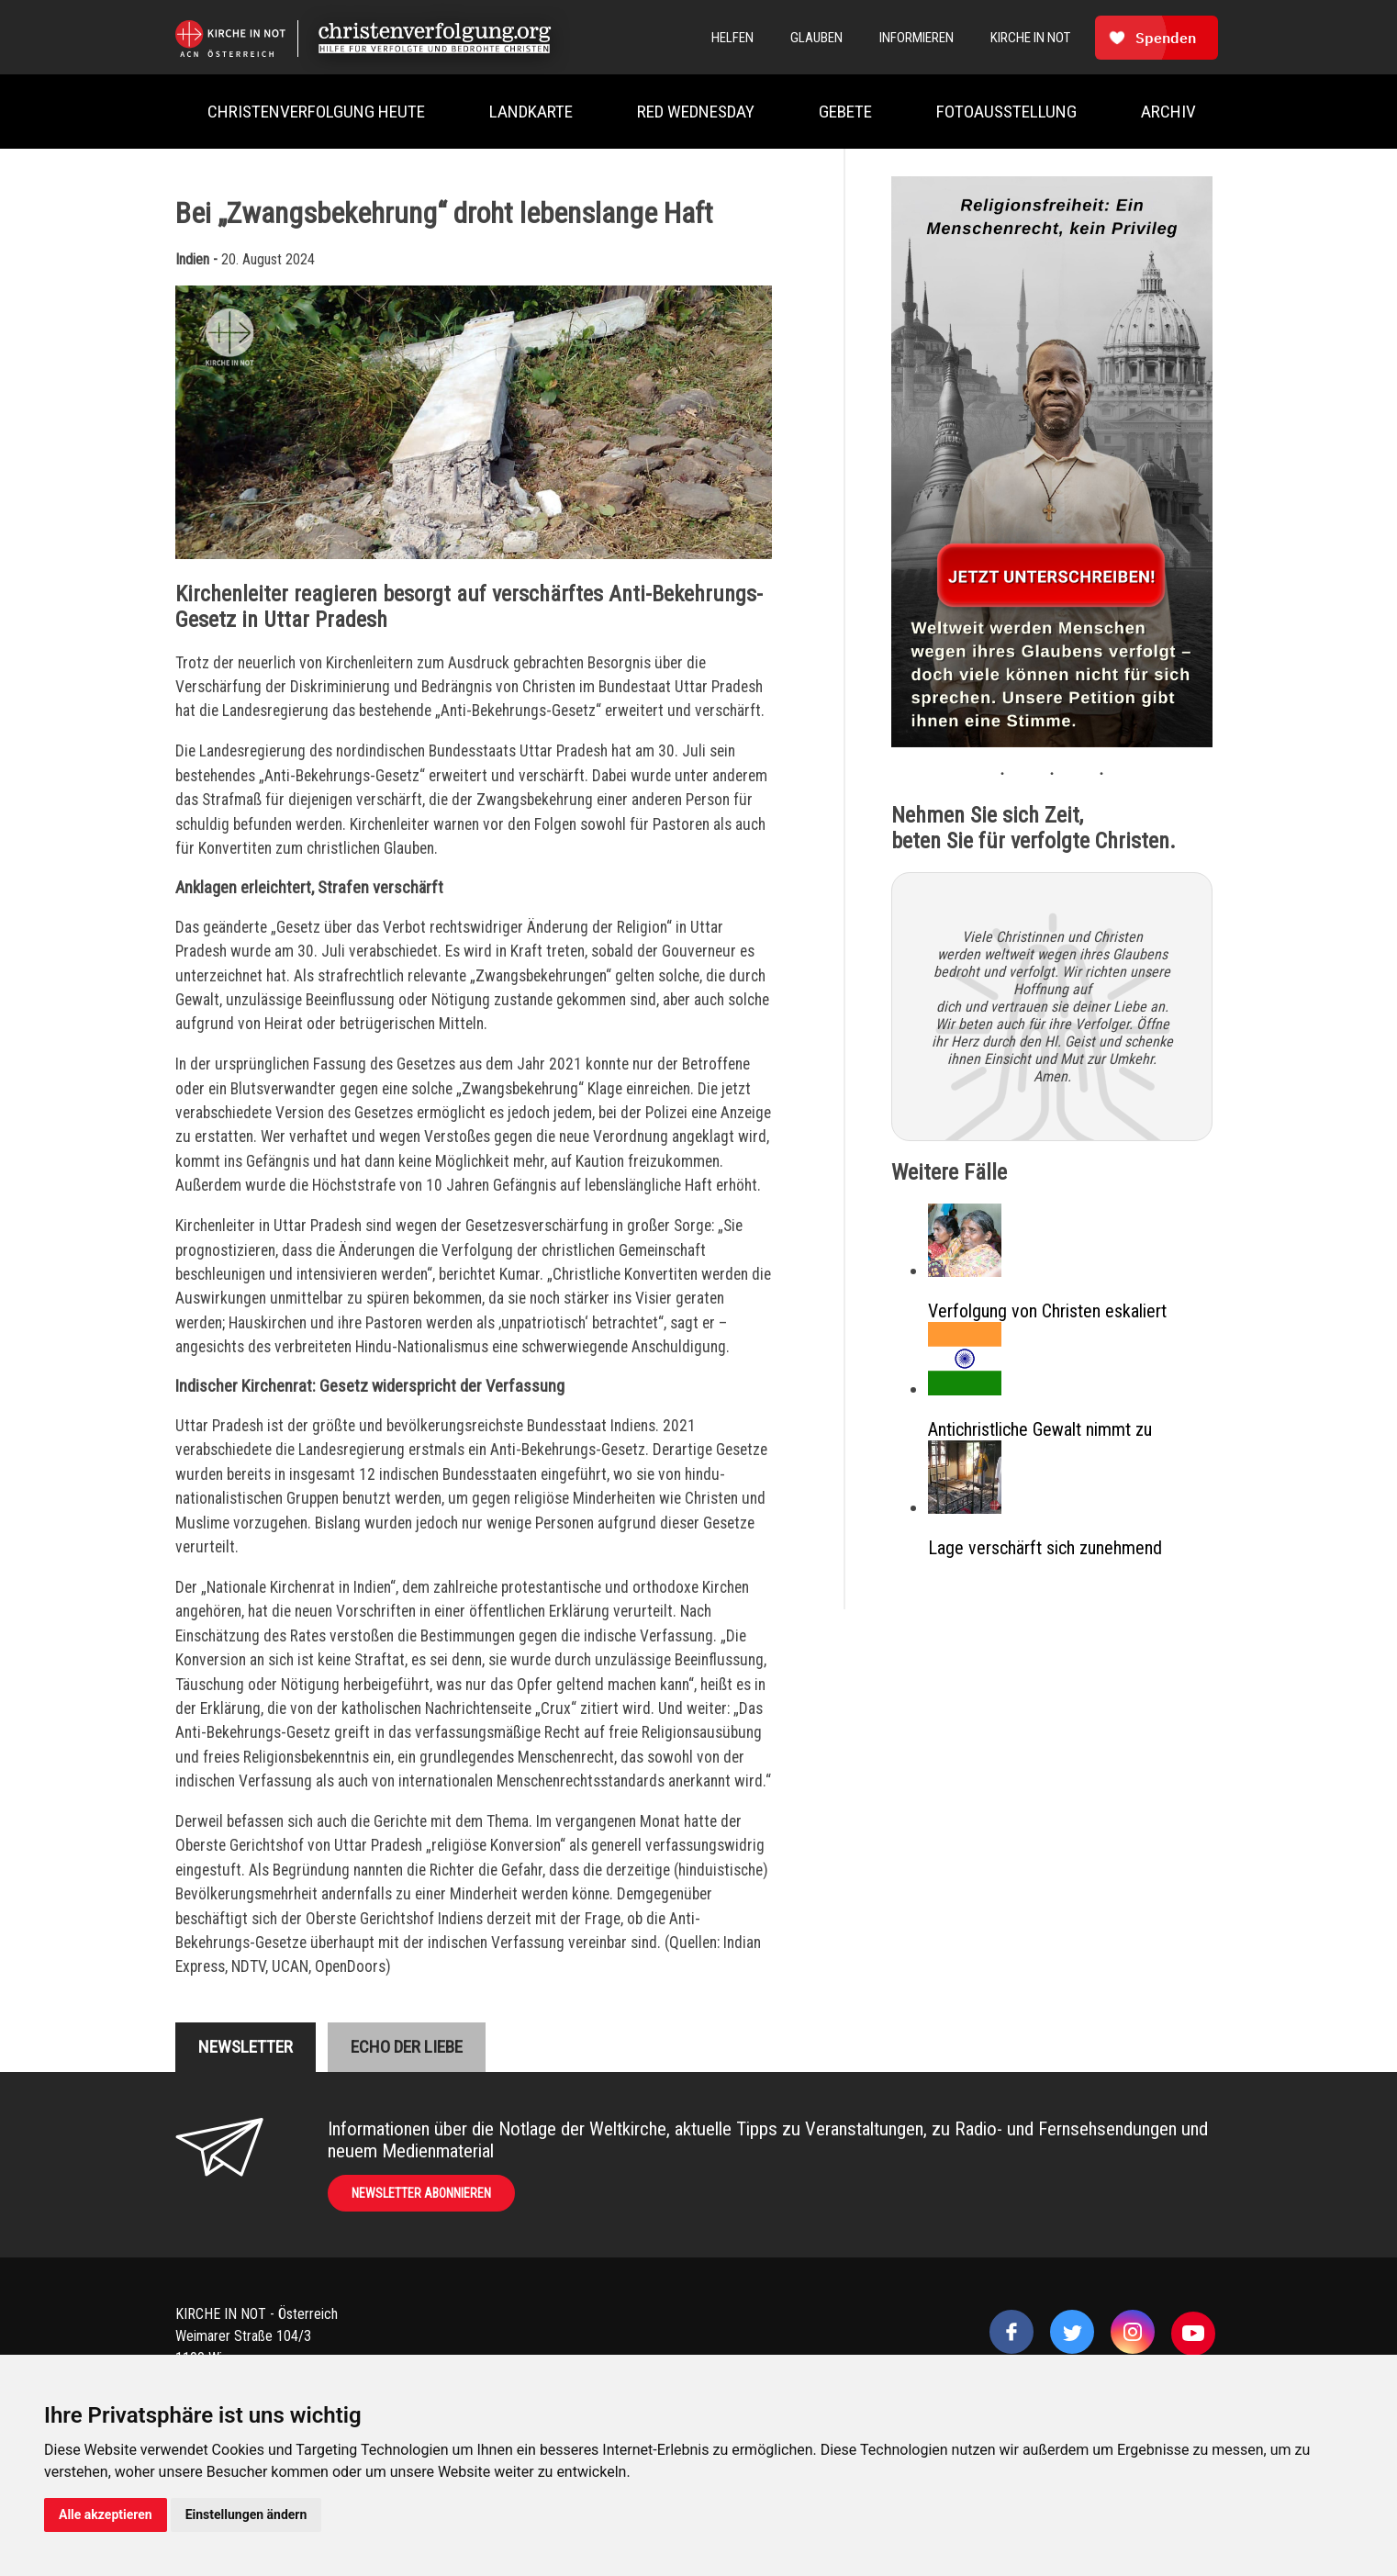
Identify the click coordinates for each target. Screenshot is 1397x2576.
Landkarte (531, 111)
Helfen (732, 37)
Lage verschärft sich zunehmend (1045, 1548)
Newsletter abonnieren (421, 2193)
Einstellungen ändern (246, 2514)
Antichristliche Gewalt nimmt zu (1040, 1429)
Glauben (816, 37)
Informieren (916, 37)
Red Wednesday (695, 111)
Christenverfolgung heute (316, 111)
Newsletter (245, 2046)
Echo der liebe (407, 2046)
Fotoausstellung (1006, 111)
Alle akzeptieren (105, 2514)
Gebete (845, 111)
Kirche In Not (1030, 37)
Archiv (1168, 111)
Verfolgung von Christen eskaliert (1047, 1311)
